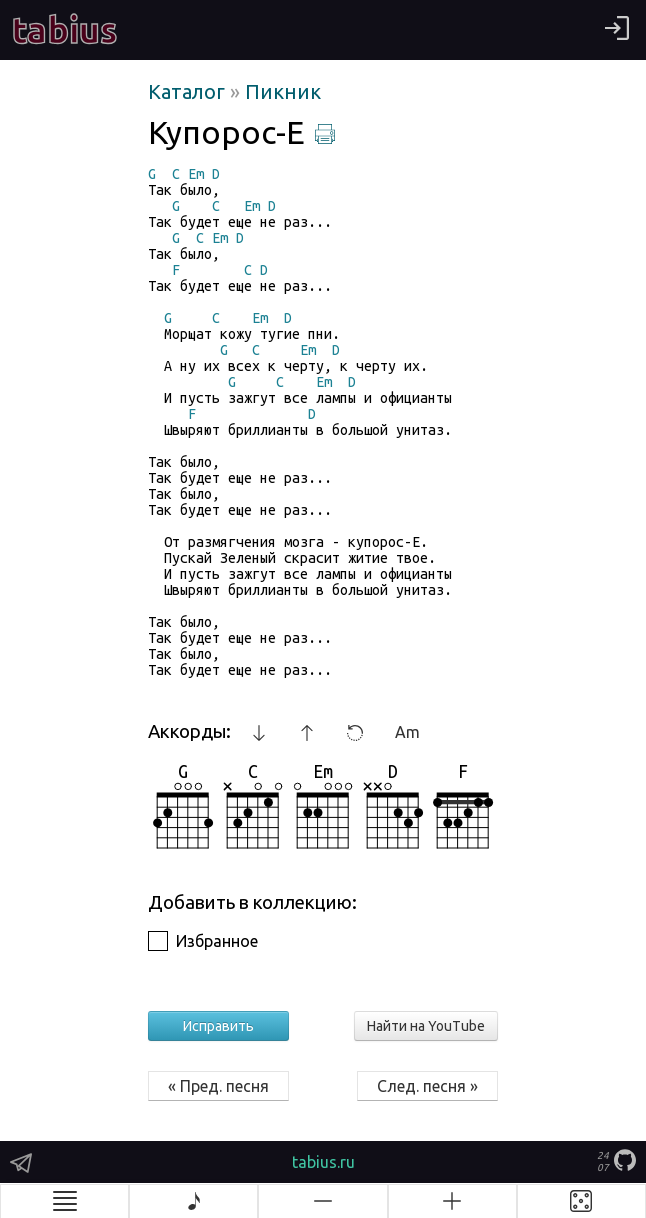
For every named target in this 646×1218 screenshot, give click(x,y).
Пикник (283, 91)
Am (407, 732)
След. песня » (427, 1086)
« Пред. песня (218, 1086)
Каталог (189, 91)
